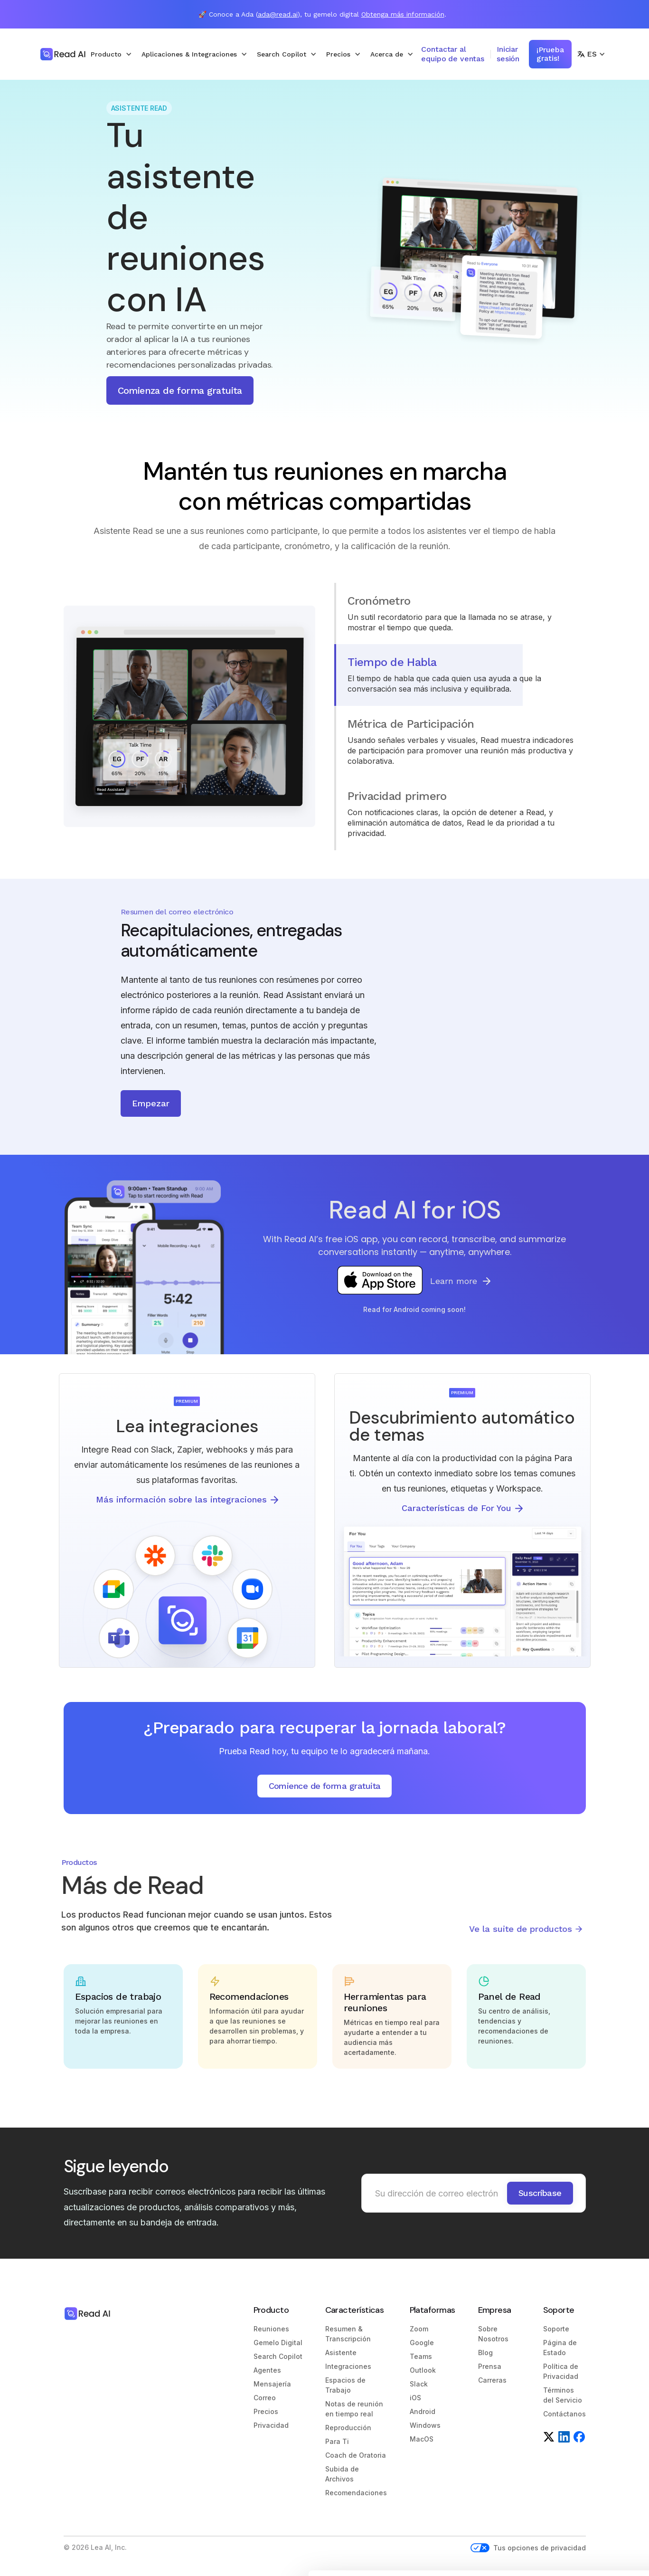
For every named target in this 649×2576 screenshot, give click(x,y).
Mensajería (272, 2384)
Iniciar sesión (508, 54)
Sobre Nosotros (493, 2334)
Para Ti (337, 2441)
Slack (419, 2384)
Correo (265, 2398)
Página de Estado (560, 2347)
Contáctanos (564, 2414)
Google (422, 2342)
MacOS (421, 2439)
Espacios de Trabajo (345, 2385)
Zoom (419, 2329)
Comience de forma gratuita (325, 1786)
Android (422, 2411)
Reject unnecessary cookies (570, 2551)
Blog (485, 2352)
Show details (146, 2535)
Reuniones (271, 2329)
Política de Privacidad (560, 2371)
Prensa (489, 2366)
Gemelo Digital (278, 2342)
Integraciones (348, 2366)
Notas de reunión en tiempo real (354, 2409)
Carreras (492, 2380)
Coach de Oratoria (355, 2455)
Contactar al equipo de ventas (452, 54)
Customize (570, 2520)
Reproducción (348, 2428)
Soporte (556, 2329)
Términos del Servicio (562, 2395)
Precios (266, 2411)
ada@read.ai (278, 14)
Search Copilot (278, 2356)
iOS (415, 2398)
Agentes (267, 2370)
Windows (425, 2425)
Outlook (423, 2370)
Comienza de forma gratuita (180, 390)
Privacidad (271, 2425)
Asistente (341, 2352)
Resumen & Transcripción (348, 2334)
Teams (421, 2356)
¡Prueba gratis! (550, 54)
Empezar (150, 1103)
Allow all (569, 2488)
